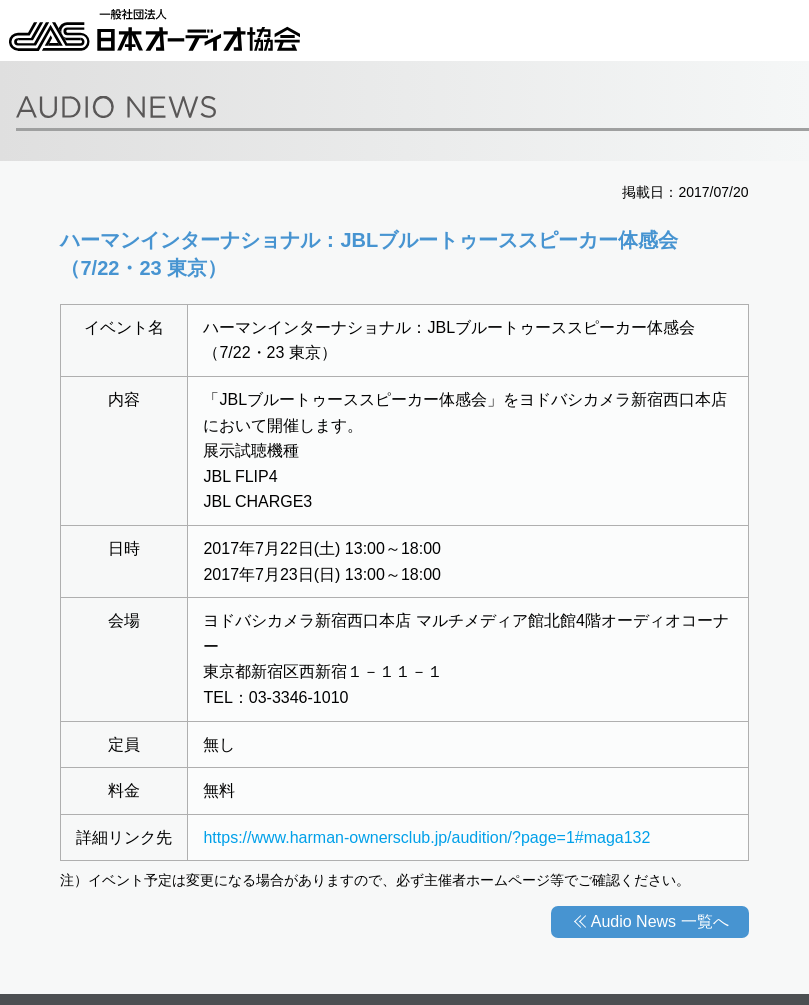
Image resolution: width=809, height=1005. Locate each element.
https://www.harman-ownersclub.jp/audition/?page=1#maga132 (426, 837)
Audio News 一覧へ (660, 921)
